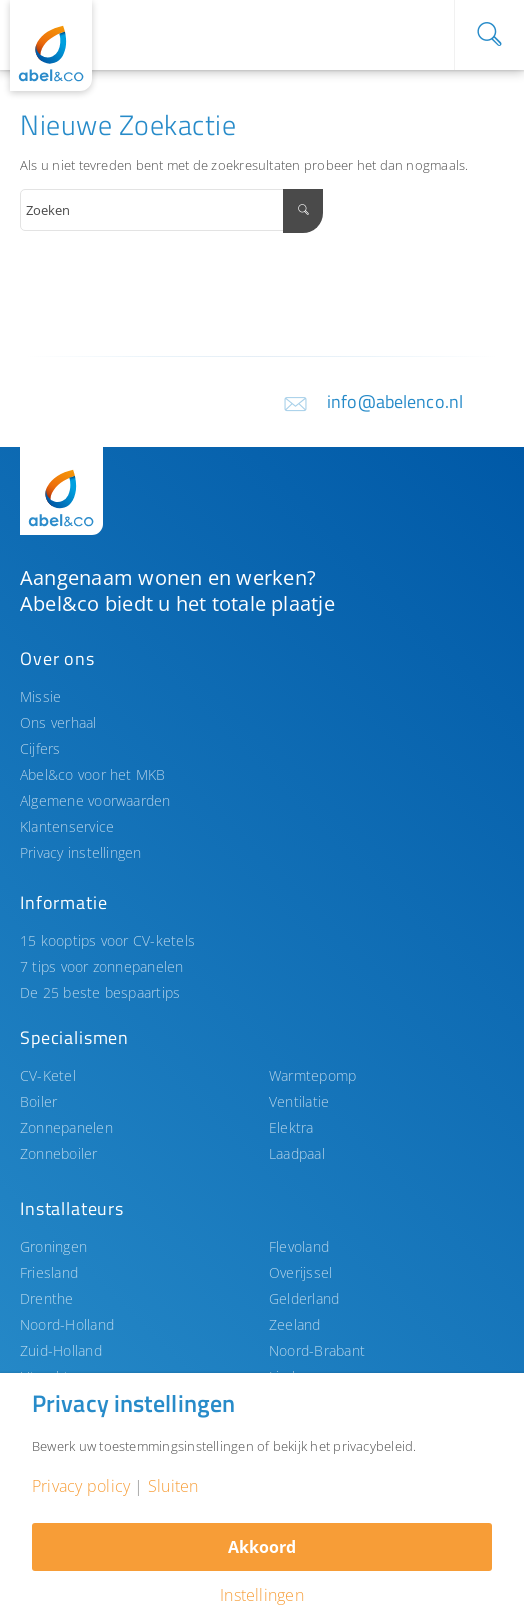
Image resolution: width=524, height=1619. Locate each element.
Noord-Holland (67, 1324)
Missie (40, 696)
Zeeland (295, 1324)
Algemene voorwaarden (95, 800)
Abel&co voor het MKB (93, 774)
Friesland (49, 1272)
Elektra (291, 1127)
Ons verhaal (58, 722)
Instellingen (262, 1595)
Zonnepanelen (66, 1127)
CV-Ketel (48, 1075)
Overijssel (300, 1272)
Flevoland (299, 1246)
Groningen (53, 1246)
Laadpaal (297, 1153)
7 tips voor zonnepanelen (102, 966)
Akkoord (262, 1547)
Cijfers (40, 748)
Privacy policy (81, 1486)
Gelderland (304, 1298)
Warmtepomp (312, 1075)
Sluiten (173, 1486)
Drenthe (47, 1298)
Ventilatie (299, 1101)
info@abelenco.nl (395, 401)
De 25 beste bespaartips (100, 992)
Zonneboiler (59, 1153)
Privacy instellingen (81, 852)
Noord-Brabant (317, 1350)
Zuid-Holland (61, 1350)
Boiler (38, 1101)
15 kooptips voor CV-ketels (107, 940)
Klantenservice (67, 826)
